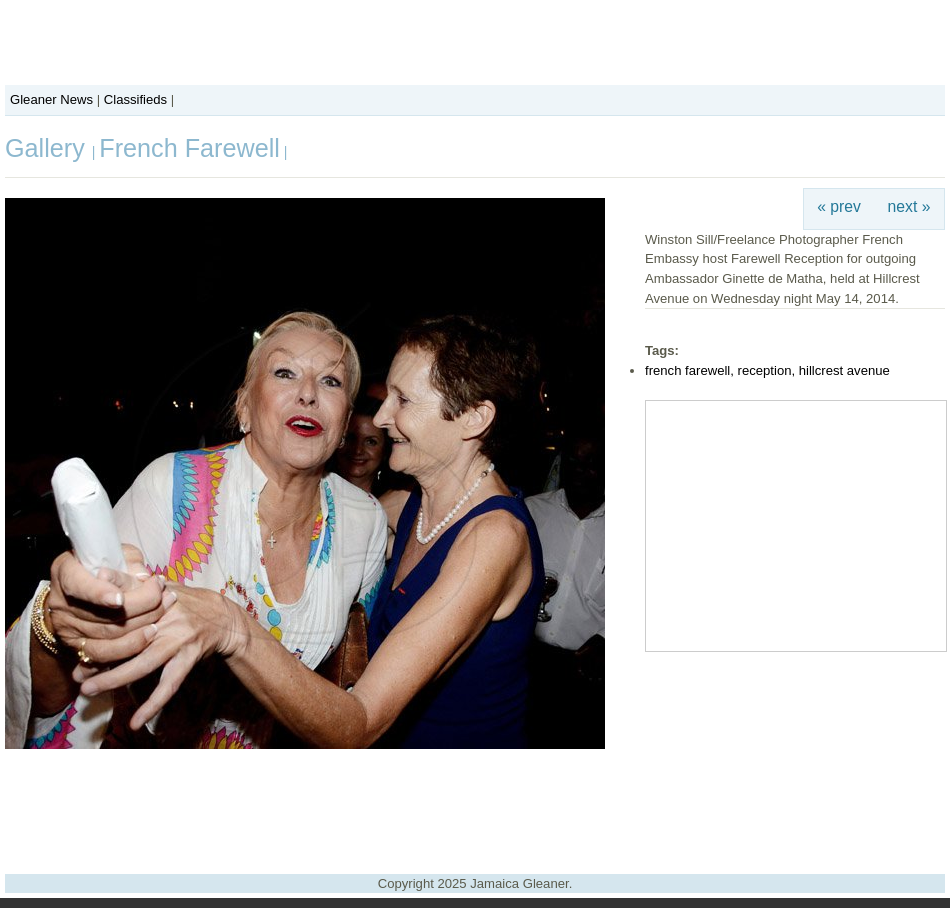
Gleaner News (51, 99)
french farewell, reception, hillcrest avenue (767, 370)
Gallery (48, 148)
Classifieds (135, 99)
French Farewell (189, 148)
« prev (839, 206)
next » (909, 206)
